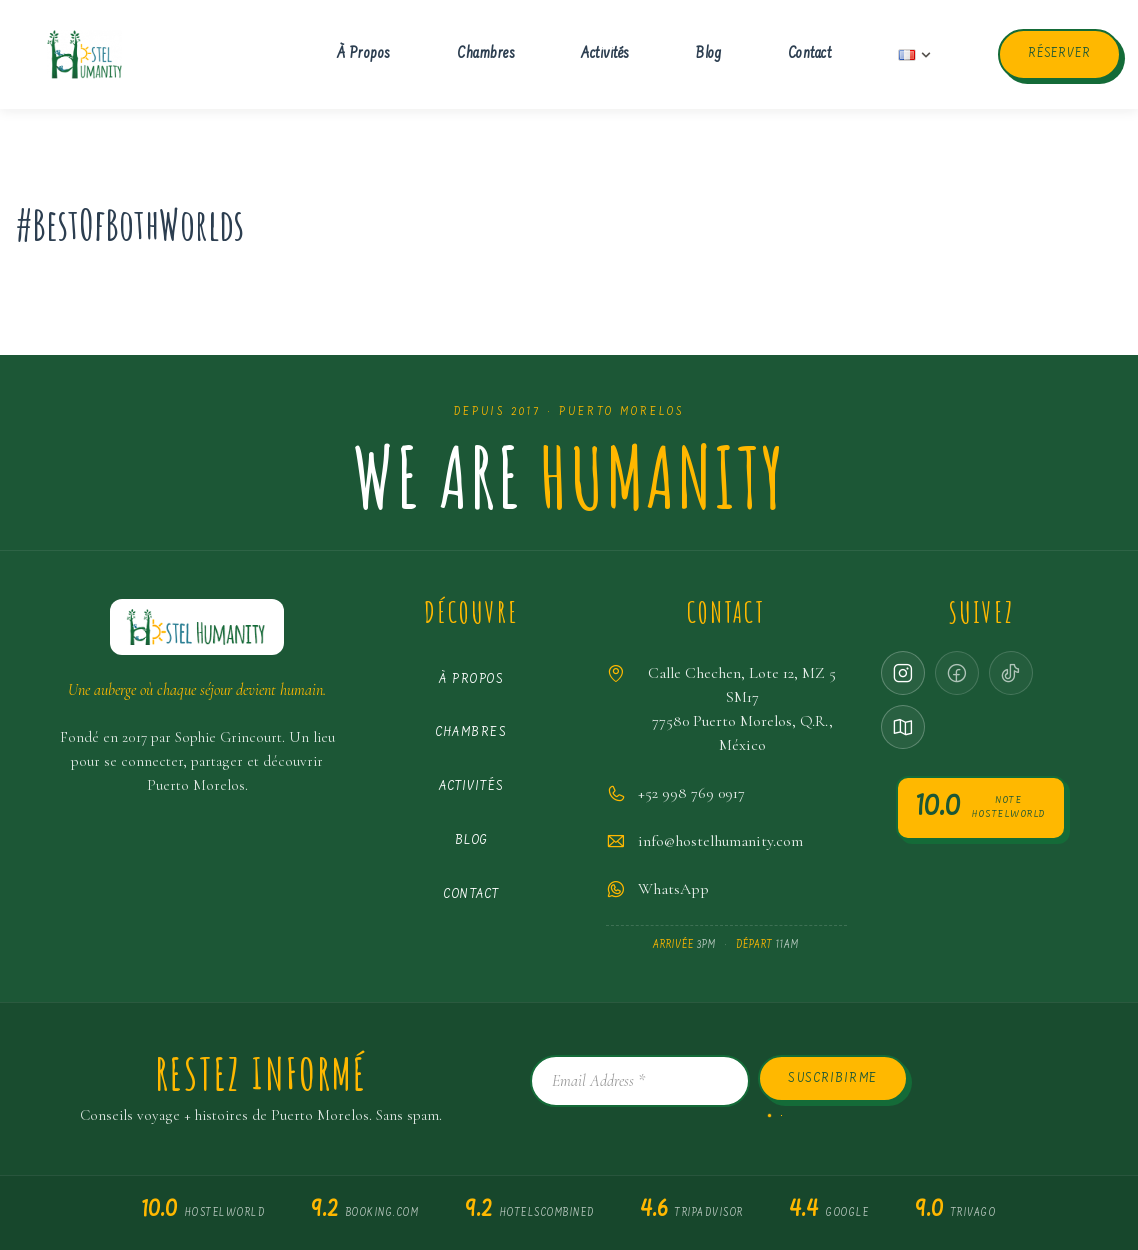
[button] (926, 55)
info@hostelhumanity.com (720, 841)
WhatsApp (673, 889)
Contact (810, 54)
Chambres (486, 54)
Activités (605, 54)
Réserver (1059, 54)
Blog (708, 54)
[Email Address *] (640, 1081)
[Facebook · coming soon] (957, 673)
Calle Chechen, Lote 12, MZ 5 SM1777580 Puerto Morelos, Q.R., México (742, 709)
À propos (364, 54)
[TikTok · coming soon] (1011, 673)
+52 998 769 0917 (691, 793)
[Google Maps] (903, 727)
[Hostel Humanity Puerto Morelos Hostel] (84, 55)
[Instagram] (903, 673)
